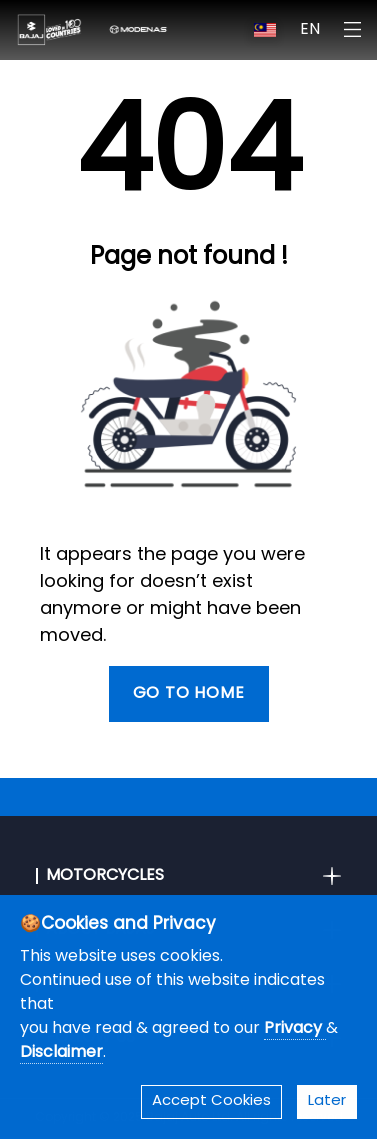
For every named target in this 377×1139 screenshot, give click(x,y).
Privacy (295, 1029)
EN (310, 30)
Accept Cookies (211, 1101)
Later (327, 1101)
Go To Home (189, 694)
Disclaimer (61, 1053)
